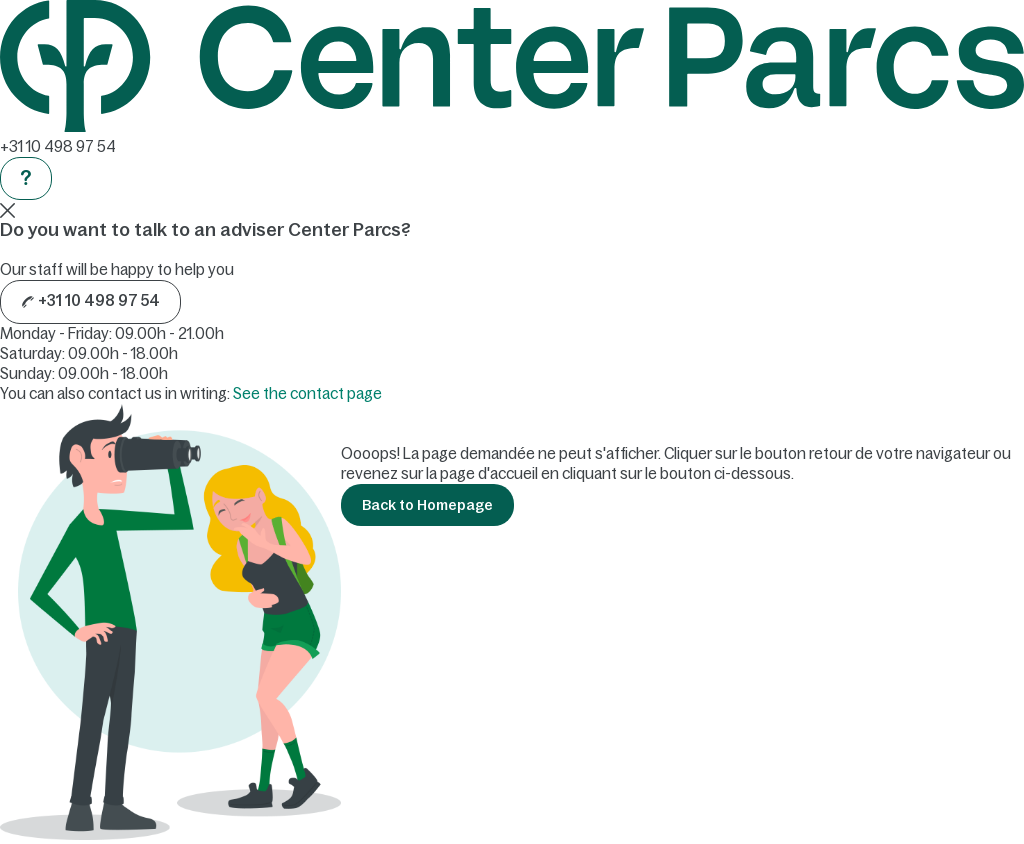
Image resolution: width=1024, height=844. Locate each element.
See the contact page (307, 393)
